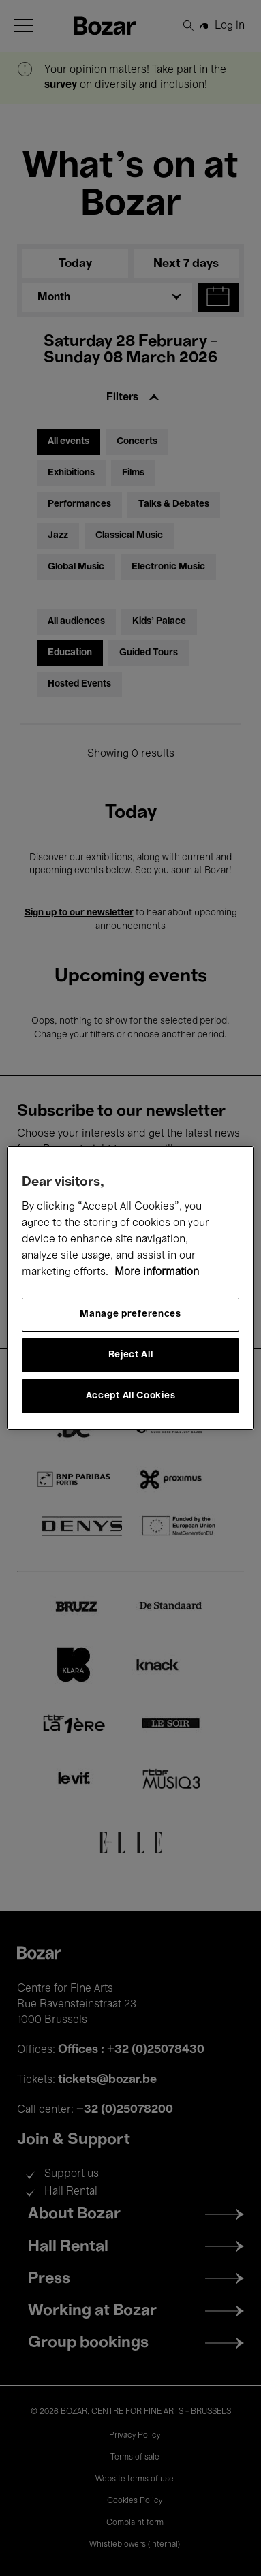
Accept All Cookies (131, 1396)
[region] (131, 1288)
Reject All (130, 1355)
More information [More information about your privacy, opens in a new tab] (156, 1272)
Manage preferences (130, 1314)
